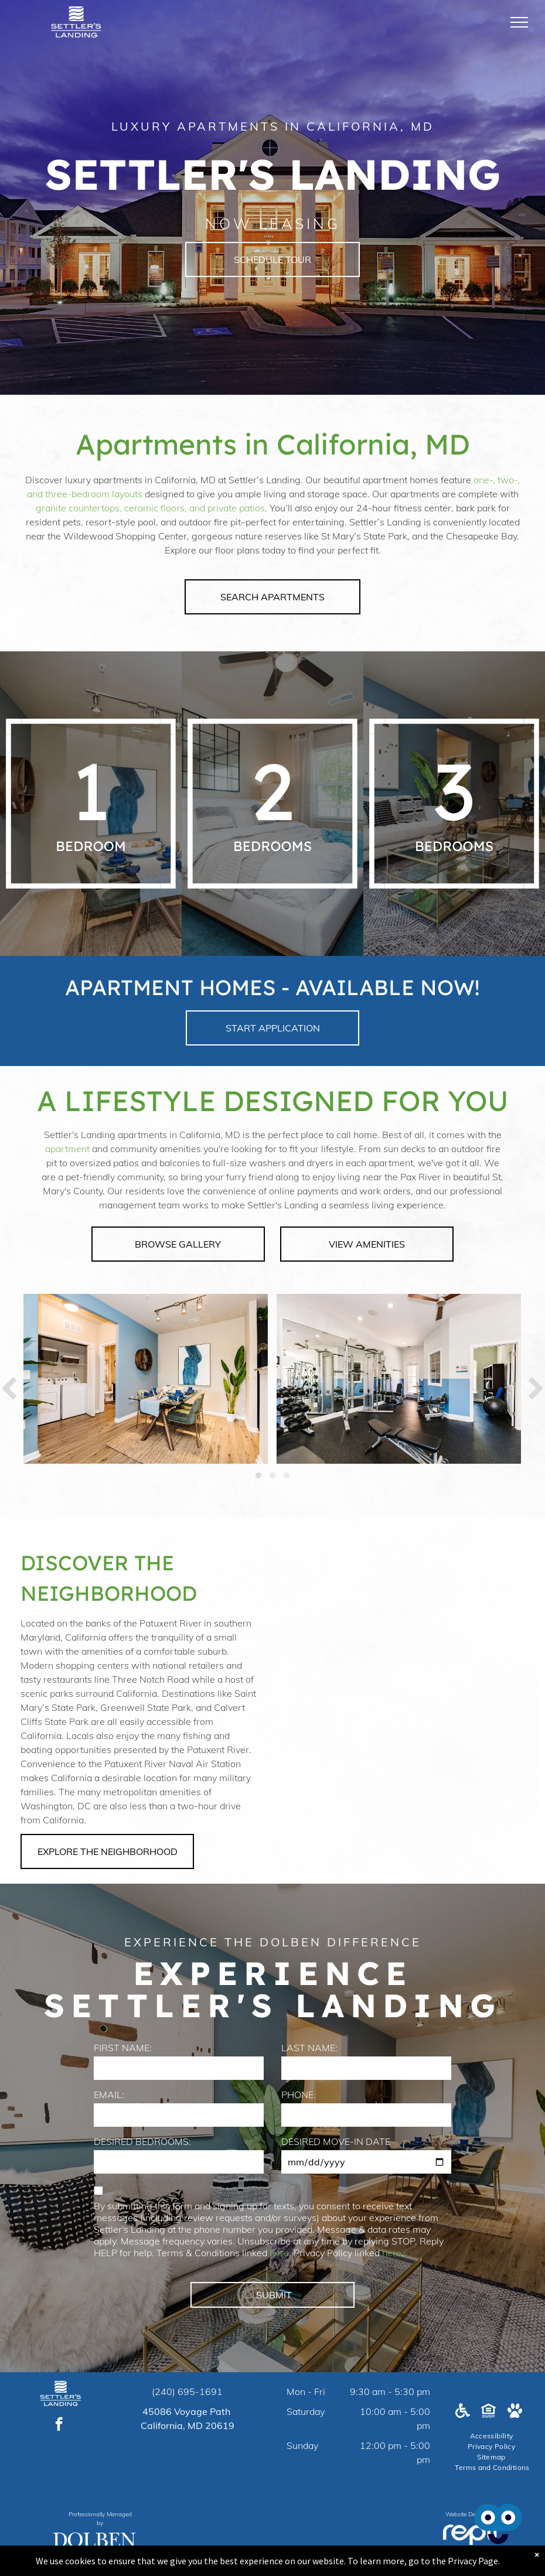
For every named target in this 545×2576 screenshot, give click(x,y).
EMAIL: (109, 2094)
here (279, 2253)
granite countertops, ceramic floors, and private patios (150, 508)
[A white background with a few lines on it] (179, 803)
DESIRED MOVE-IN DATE (335, 2141)
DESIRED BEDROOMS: (142, 2141)
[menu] (519, 22)
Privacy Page (473, 2561)
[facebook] (59, 2425)
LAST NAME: (309, 2048)
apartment (67, 1148)
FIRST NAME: (123, 2048)
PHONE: (298, 2094)
